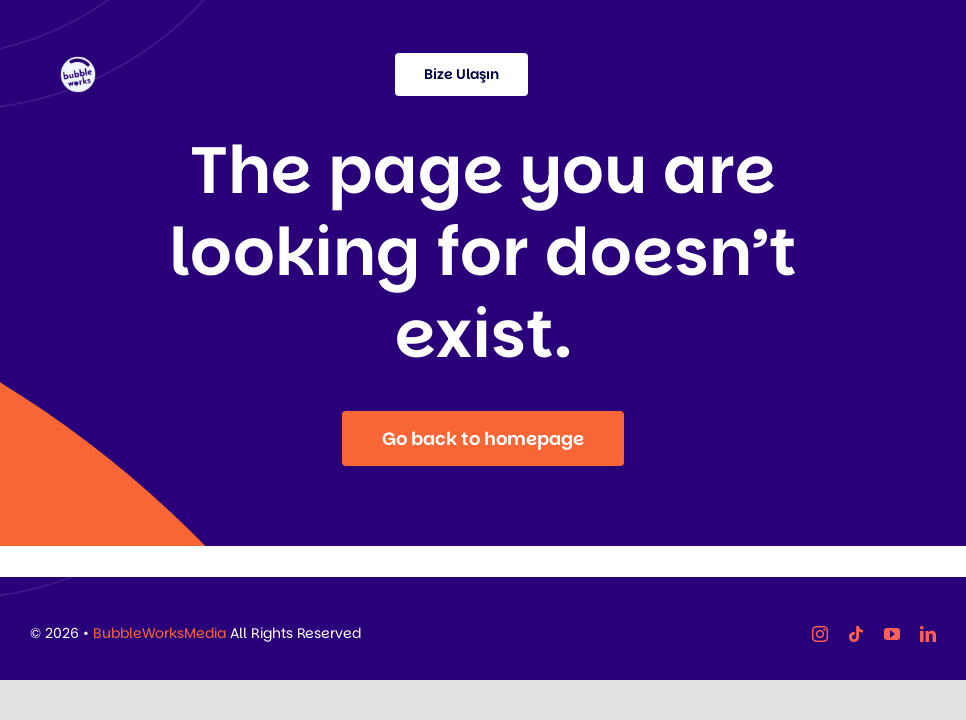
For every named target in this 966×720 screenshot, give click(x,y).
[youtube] (892, 634)
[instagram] (820, 634)
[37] (78, 65)
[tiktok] (856, 634)
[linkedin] (928, 634)
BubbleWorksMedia (159, 633)
